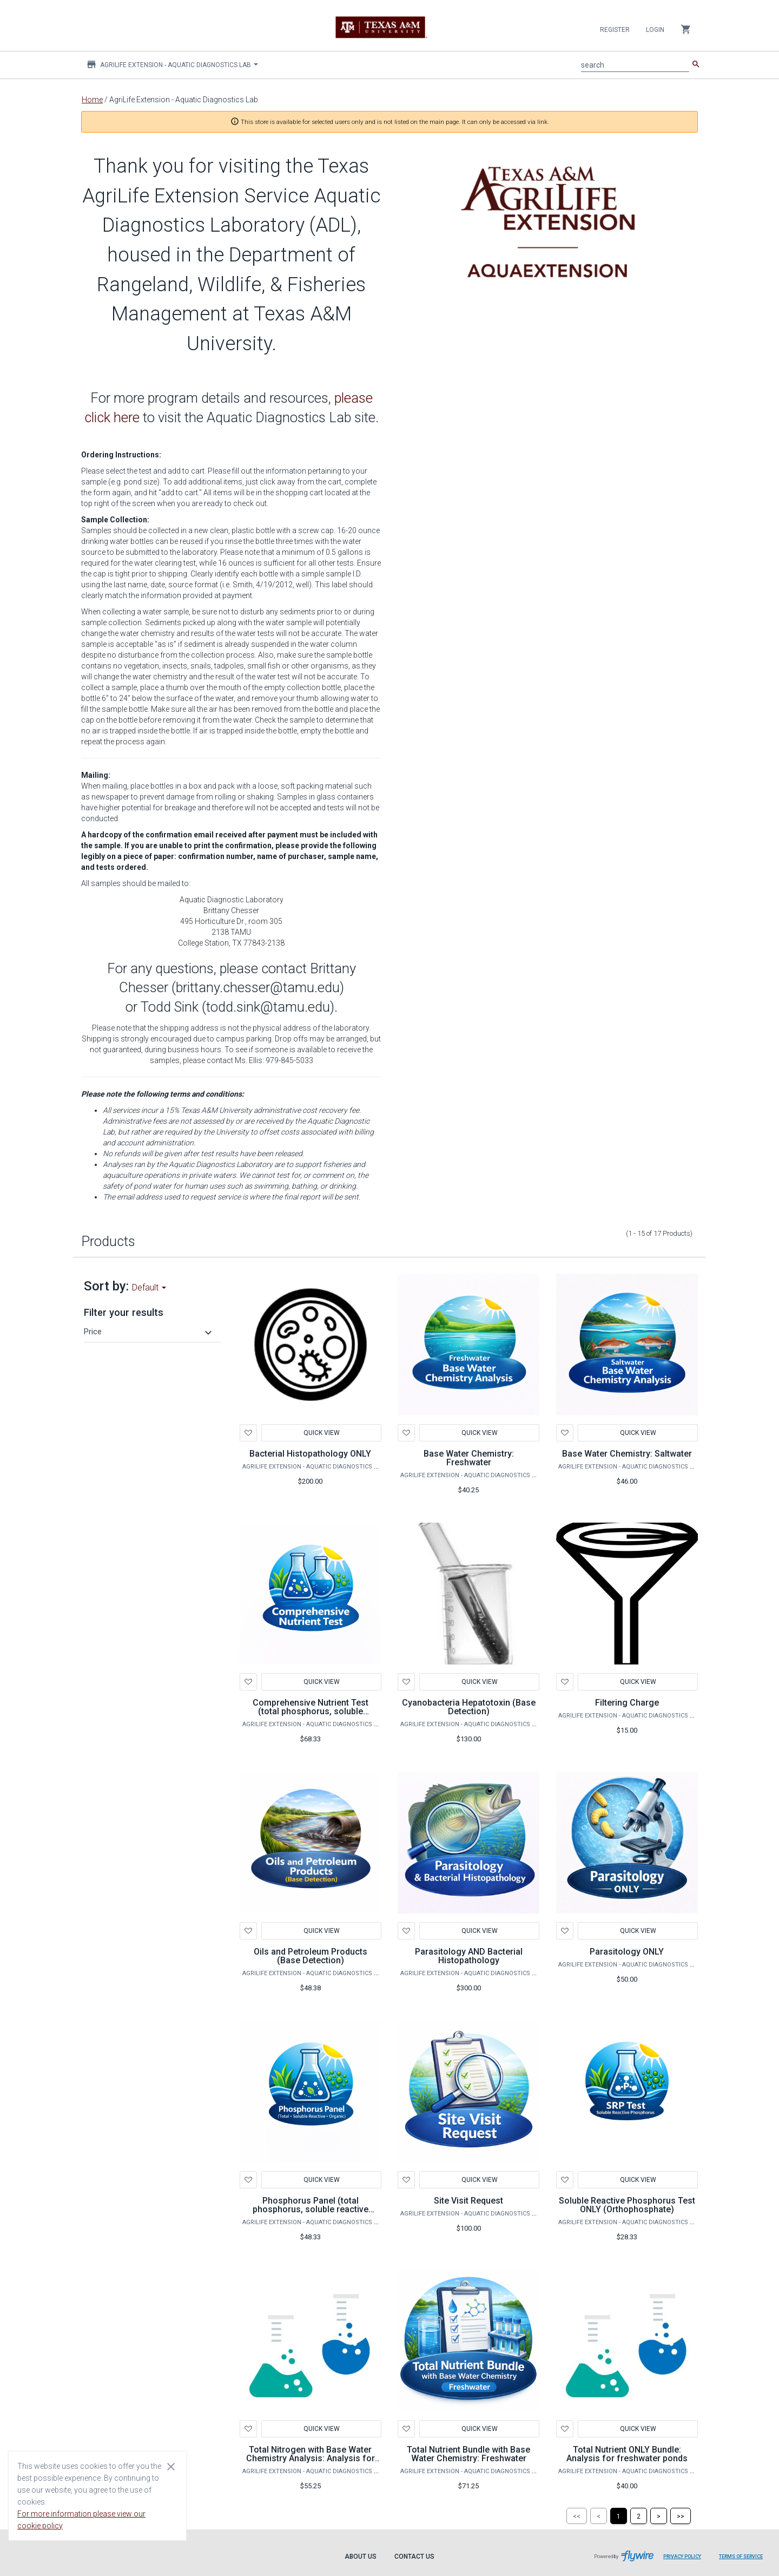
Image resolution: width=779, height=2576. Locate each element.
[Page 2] (638, 2516)
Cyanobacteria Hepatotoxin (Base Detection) (469, 1706)
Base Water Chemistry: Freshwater (469, 1457)
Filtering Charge (627, 1702)
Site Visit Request (468, 2200)
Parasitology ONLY (627, 1951)
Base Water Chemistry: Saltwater (627, 1453)
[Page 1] (618, 2516)
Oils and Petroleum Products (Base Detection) (310, 1955)
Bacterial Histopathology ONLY (310, 1453)
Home (92, 99)
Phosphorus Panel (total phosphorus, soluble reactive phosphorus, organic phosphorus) (310, 2213)
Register (615, 30)
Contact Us (414, 2556)
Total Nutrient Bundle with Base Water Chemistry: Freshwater (468, 2453)
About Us (361, 2556)
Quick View (321, 1433)
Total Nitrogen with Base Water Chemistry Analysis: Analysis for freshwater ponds (310, 2458)
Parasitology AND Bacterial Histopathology (469, 1955)
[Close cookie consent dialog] (170, 2466)
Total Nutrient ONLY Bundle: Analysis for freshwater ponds (627, 2453)
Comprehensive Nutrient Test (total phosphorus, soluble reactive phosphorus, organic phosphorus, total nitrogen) (310, 1715)
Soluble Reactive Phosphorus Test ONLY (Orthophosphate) (627, 2204)
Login (655, 30)
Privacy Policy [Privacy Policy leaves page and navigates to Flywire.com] (682, 2556)
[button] (149, 1331)
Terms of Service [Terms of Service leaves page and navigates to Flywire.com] (741, 2556)
